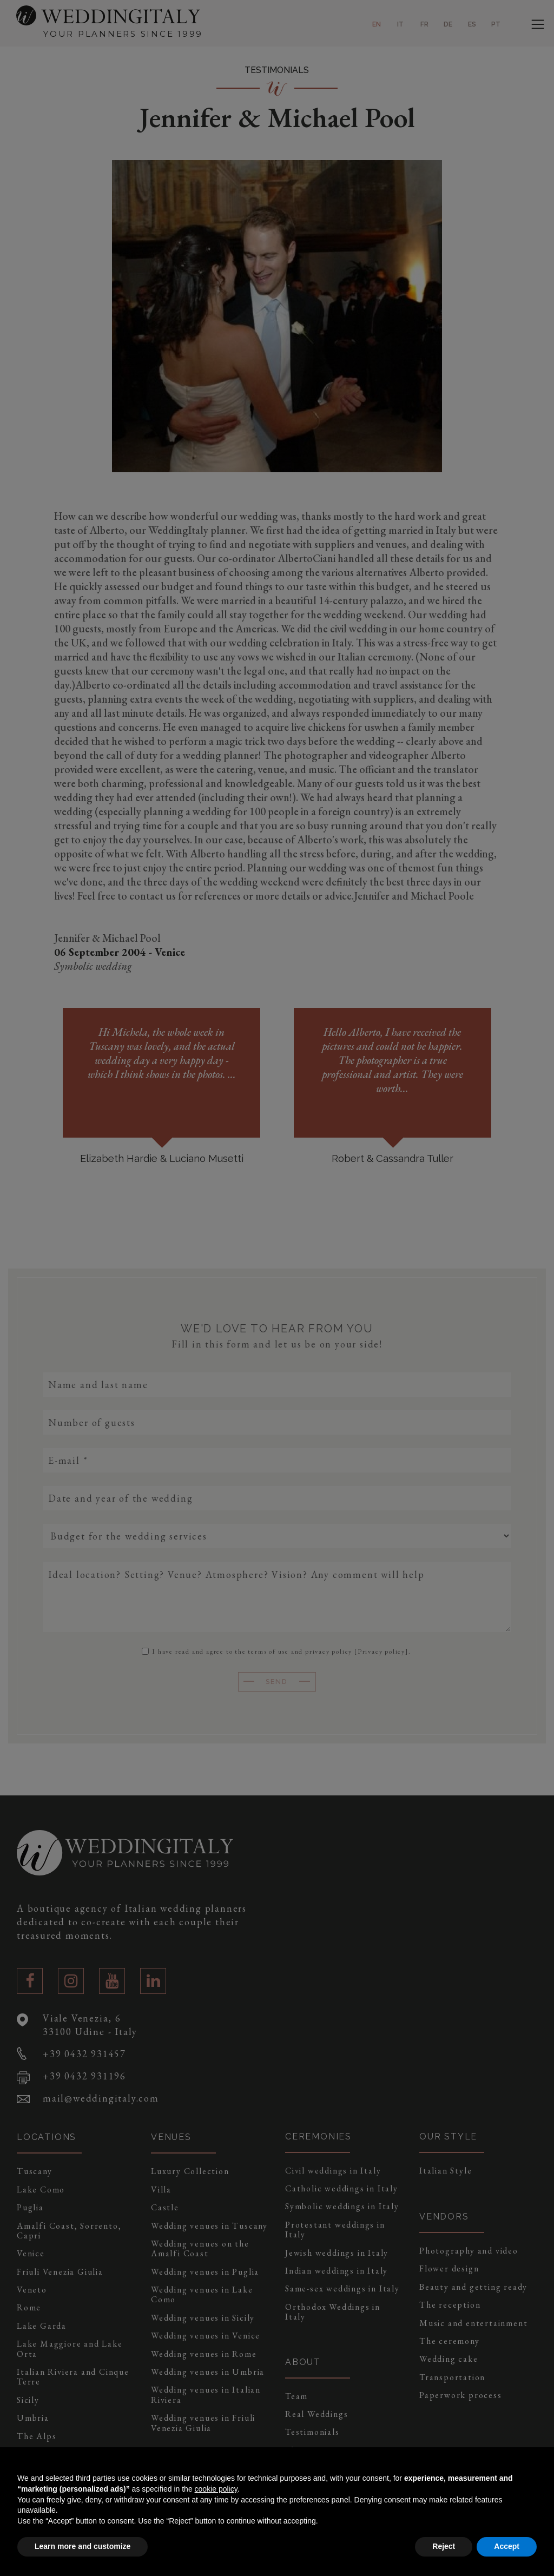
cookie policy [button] (216, 2489)
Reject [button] (443, 2546)
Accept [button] (506, 2546)
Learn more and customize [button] (82, 2546)
